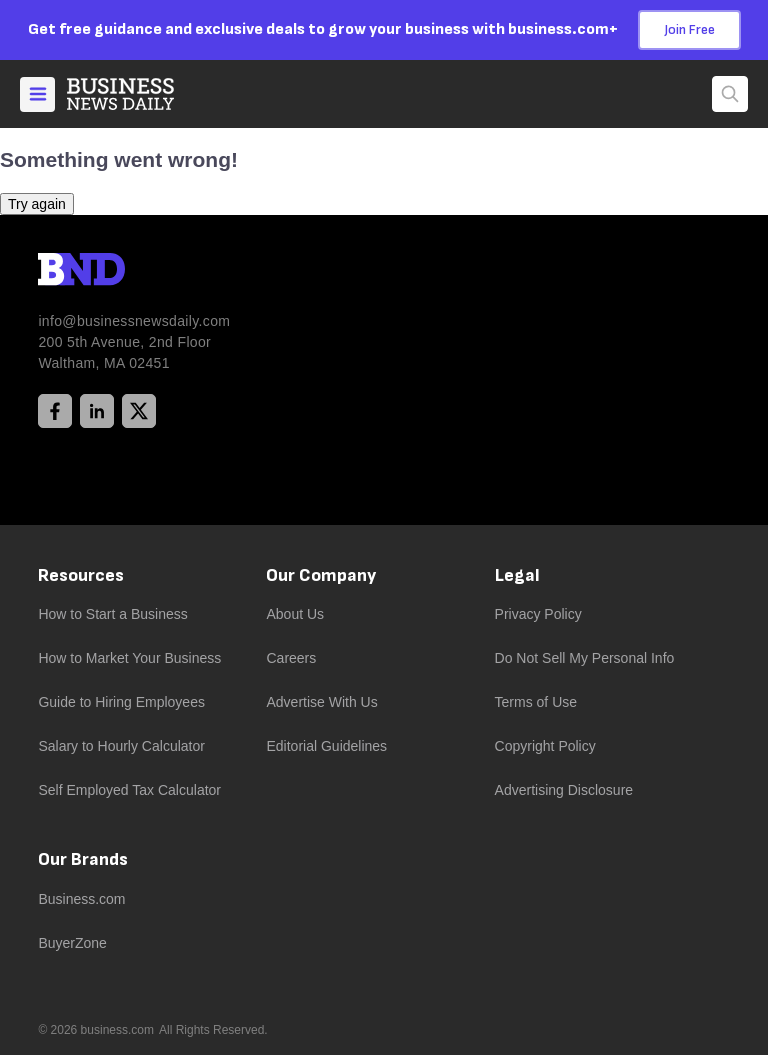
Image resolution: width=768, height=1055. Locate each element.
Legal (517, 575)
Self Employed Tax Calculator (129, 790)
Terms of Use (536, 702)
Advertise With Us (321, 702)
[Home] (137, 94)
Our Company (321, 575)
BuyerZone (72, 943)
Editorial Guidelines (326, 746)
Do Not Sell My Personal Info (585, 658)
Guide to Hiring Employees (121, 702)
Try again (37, 204)
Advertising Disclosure (564, 790)
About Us (295, 614)
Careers (291, 658)
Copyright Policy (545, 746)
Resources (81, 575)
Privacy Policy (538, 614)
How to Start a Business (112, 614)
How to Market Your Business (129, 658)
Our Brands (83, 859)
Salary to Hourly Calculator (121, 746)
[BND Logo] (123, 272)
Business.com (81, 899)
